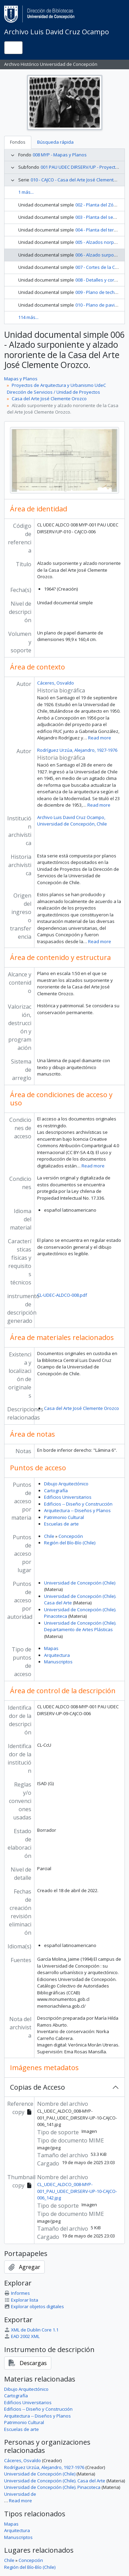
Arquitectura (57, 1655)
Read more (99, 738)
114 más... (28, 317)
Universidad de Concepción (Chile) (79, 1583)
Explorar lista (21, 2300)
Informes (17, 2293)
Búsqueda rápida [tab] (55, 142)
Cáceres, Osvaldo (55, 683)
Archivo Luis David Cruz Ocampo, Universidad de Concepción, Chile (72, 820)
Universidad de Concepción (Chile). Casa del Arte (54, 2481)
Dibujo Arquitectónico (66, 1484)
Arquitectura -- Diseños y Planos (77, 1510)
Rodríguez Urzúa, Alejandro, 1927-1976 (77, 750)
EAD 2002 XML (22, 2336)
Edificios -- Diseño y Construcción (78, 1504)
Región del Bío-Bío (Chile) (69, 1543)
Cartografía (56, 1490)
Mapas (51, 1648)
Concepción (70, 1536)
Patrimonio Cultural (64, 1517)
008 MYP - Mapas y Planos (60, 155)
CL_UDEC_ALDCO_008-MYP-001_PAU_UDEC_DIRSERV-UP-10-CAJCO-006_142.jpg (77, 2191)
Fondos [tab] (17, 142)
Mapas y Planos (20, 379)
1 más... (26, 192)
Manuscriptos (58, 1662)
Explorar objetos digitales (34, 2306)
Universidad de (20, 2494)
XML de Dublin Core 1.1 (31, 2330)
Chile (49, 1536)
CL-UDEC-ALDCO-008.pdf (62, 1295)
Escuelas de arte (61, 1524)
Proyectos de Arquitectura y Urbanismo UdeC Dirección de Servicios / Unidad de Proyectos (56, 388)
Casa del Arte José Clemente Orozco (49, 398)
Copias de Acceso (37, 2087)
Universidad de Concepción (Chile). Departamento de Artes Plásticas (80, 1626)
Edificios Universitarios (68, 1497)
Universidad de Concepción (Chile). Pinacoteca (52, 2487)
